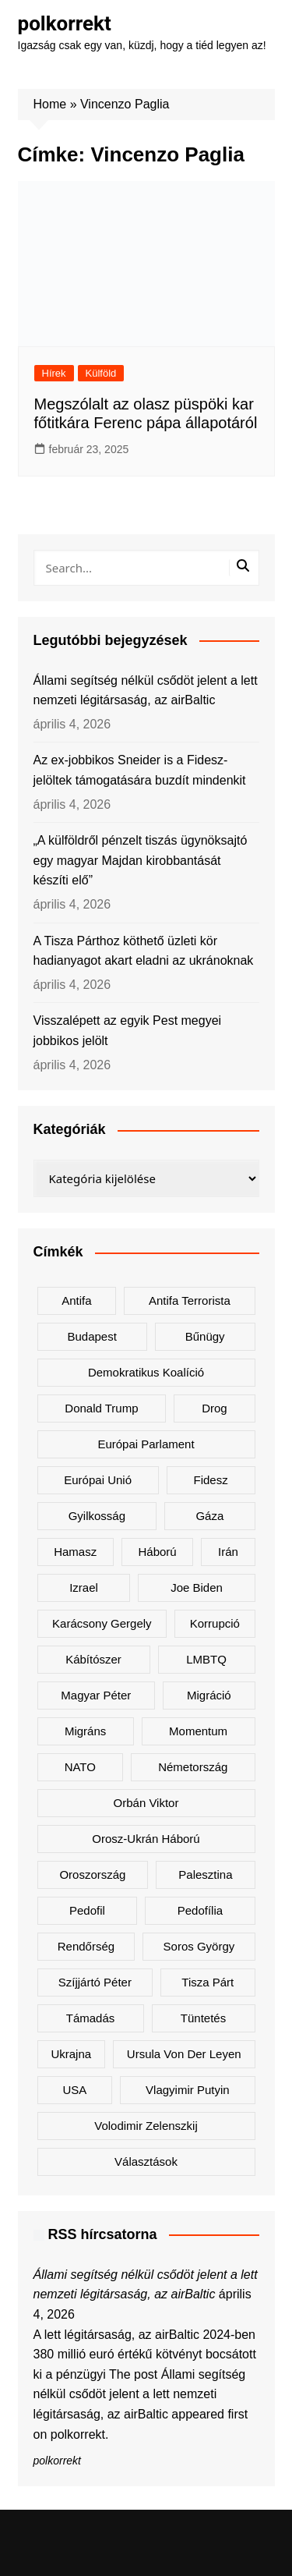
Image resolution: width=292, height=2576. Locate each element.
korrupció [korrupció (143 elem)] (215, 1623)
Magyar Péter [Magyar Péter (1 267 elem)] (96, 1695)
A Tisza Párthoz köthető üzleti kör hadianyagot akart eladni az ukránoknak (143, 951)
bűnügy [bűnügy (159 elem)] (205, 1336)
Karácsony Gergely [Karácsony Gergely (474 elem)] (102, 1623)
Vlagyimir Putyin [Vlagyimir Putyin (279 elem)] (188, 2089)
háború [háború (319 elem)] (157, 1551)
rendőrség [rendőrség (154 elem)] (86, 1946)
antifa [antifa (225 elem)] (76, 1300)
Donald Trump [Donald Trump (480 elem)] (101, 1408)
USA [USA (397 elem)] (74, 2089)
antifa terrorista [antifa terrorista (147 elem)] (189, 1300)
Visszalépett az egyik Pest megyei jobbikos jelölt (127, 1030)
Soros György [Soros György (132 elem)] (199, 1946)
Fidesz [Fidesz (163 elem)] (211, 1479)
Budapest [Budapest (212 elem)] (91, 1336)
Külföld (101, 373)
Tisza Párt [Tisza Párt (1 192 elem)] (207, 1982)
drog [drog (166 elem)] (214, 1408)
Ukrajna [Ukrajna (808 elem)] (71, 2053)
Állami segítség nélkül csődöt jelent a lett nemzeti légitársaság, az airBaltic (145, 690)
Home (50, 104)
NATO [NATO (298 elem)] (80, 1766)
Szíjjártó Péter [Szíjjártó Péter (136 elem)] (95, 1982)
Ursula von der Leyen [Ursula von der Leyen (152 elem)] (184, 2053)
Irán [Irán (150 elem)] (228, 1551)
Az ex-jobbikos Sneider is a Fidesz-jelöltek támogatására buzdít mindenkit (139, 770)
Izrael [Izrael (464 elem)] (83, 1587)
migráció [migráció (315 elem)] (209, 1695)
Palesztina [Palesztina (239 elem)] (205, 1874)
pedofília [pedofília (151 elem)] (200, 1910)
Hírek (54, 373)
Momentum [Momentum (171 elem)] (198, 1731)
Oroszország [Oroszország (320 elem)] (92, 1874)
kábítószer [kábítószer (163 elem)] (93, 1659)
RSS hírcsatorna (102, 2234)
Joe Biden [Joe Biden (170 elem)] (197, 1587)
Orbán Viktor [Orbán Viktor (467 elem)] (146, 1802)
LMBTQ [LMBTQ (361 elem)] (206, 1659)
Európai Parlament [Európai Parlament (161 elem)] (145, 1444)
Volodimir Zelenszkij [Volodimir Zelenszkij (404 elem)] (146, 2125)
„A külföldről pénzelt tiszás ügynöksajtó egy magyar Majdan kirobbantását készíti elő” (140, 860)
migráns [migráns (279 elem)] (85, 1731)
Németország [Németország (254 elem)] (192, 1766)
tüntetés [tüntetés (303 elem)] (203, 2018)
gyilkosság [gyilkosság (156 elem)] (97, 1515)
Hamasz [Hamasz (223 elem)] (75, 1551)
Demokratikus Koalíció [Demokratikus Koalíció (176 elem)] (146, 1372)
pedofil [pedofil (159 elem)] (87, 1910)
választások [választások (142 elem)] (146, 2161)
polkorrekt (64, 23)
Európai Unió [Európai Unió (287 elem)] (98, 1479)
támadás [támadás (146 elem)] (90, 2018)
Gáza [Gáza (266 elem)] (209, 1515)
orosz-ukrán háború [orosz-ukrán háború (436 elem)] (145, 1838)
